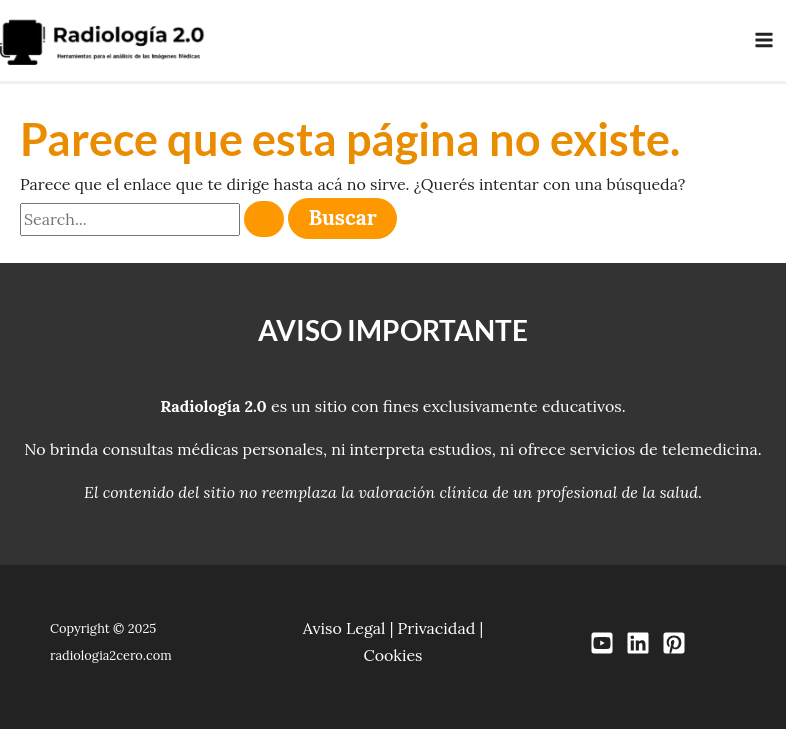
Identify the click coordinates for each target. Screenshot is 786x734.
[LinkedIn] (638, 649)
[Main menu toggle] (764, 43)
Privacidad (437, 633)
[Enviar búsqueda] (264, 224)
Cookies (392, 660)
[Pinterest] (674, 649)
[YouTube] (602, 649)
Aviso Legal (344, 633)
